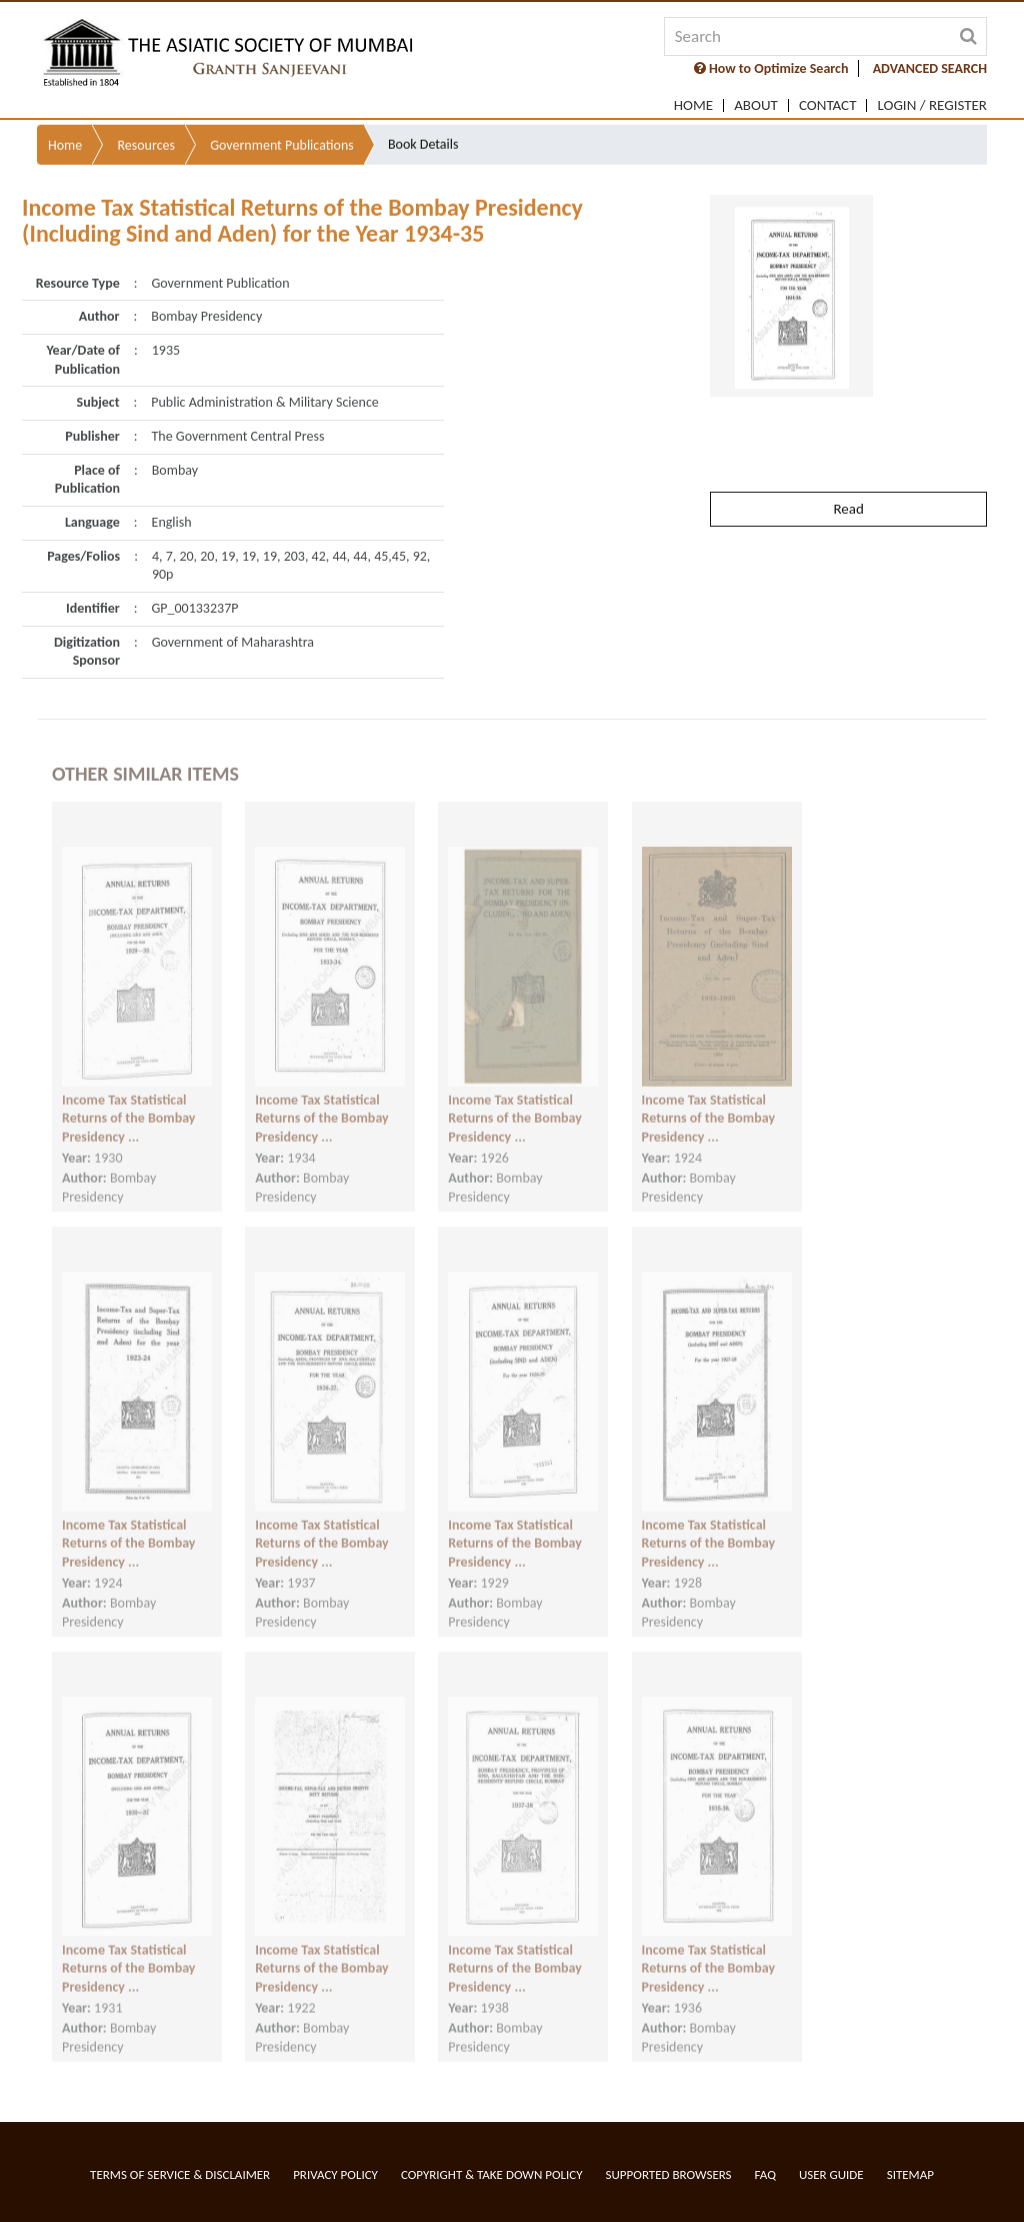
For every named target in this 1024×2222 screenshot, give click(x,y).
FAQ (765, 2174)
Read (848, 468)
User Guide (831, 2174)
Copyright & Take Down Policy (492, 2174)
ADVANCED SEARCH (930, 68)
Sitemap (910, 2174)
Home (693, 105)
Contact (828, 105)
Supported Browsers (669, 2174)
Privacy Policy (335, 2174)
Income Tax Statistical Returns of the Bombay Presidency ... (129, 1104)
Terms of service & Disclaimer (180, 2174)
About (756, 105)
